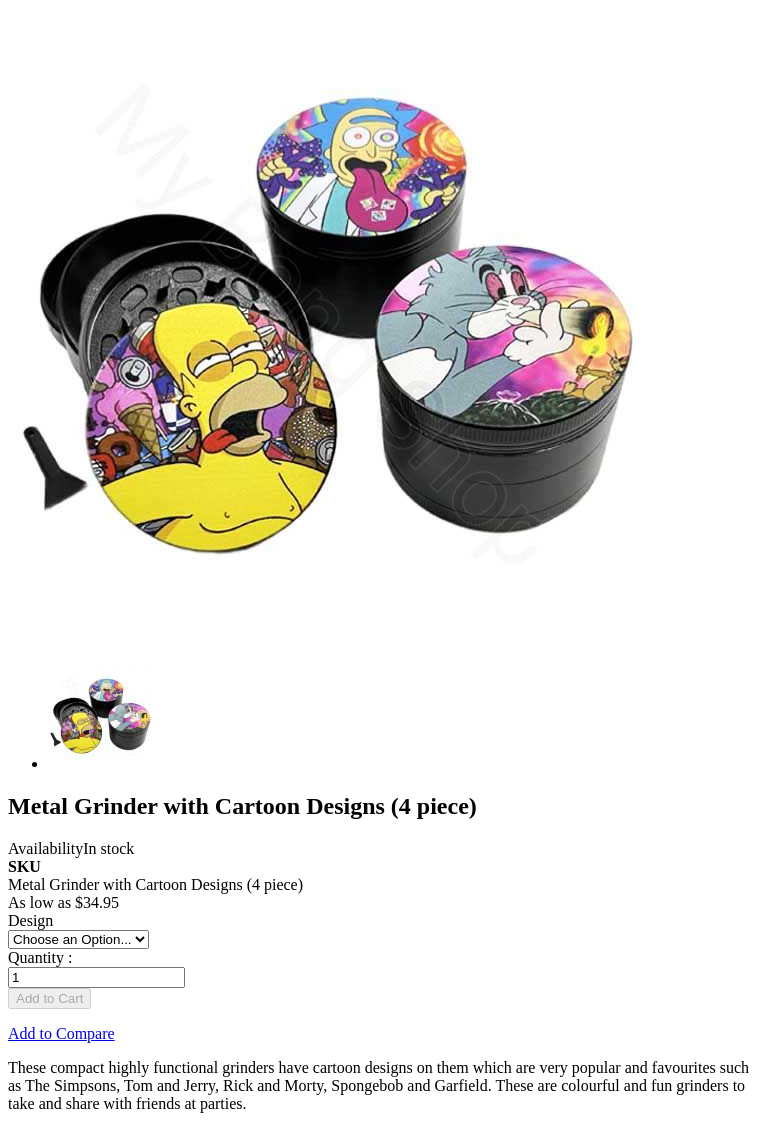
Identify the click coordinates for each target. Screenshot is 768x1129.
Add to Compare (61, 1033)
